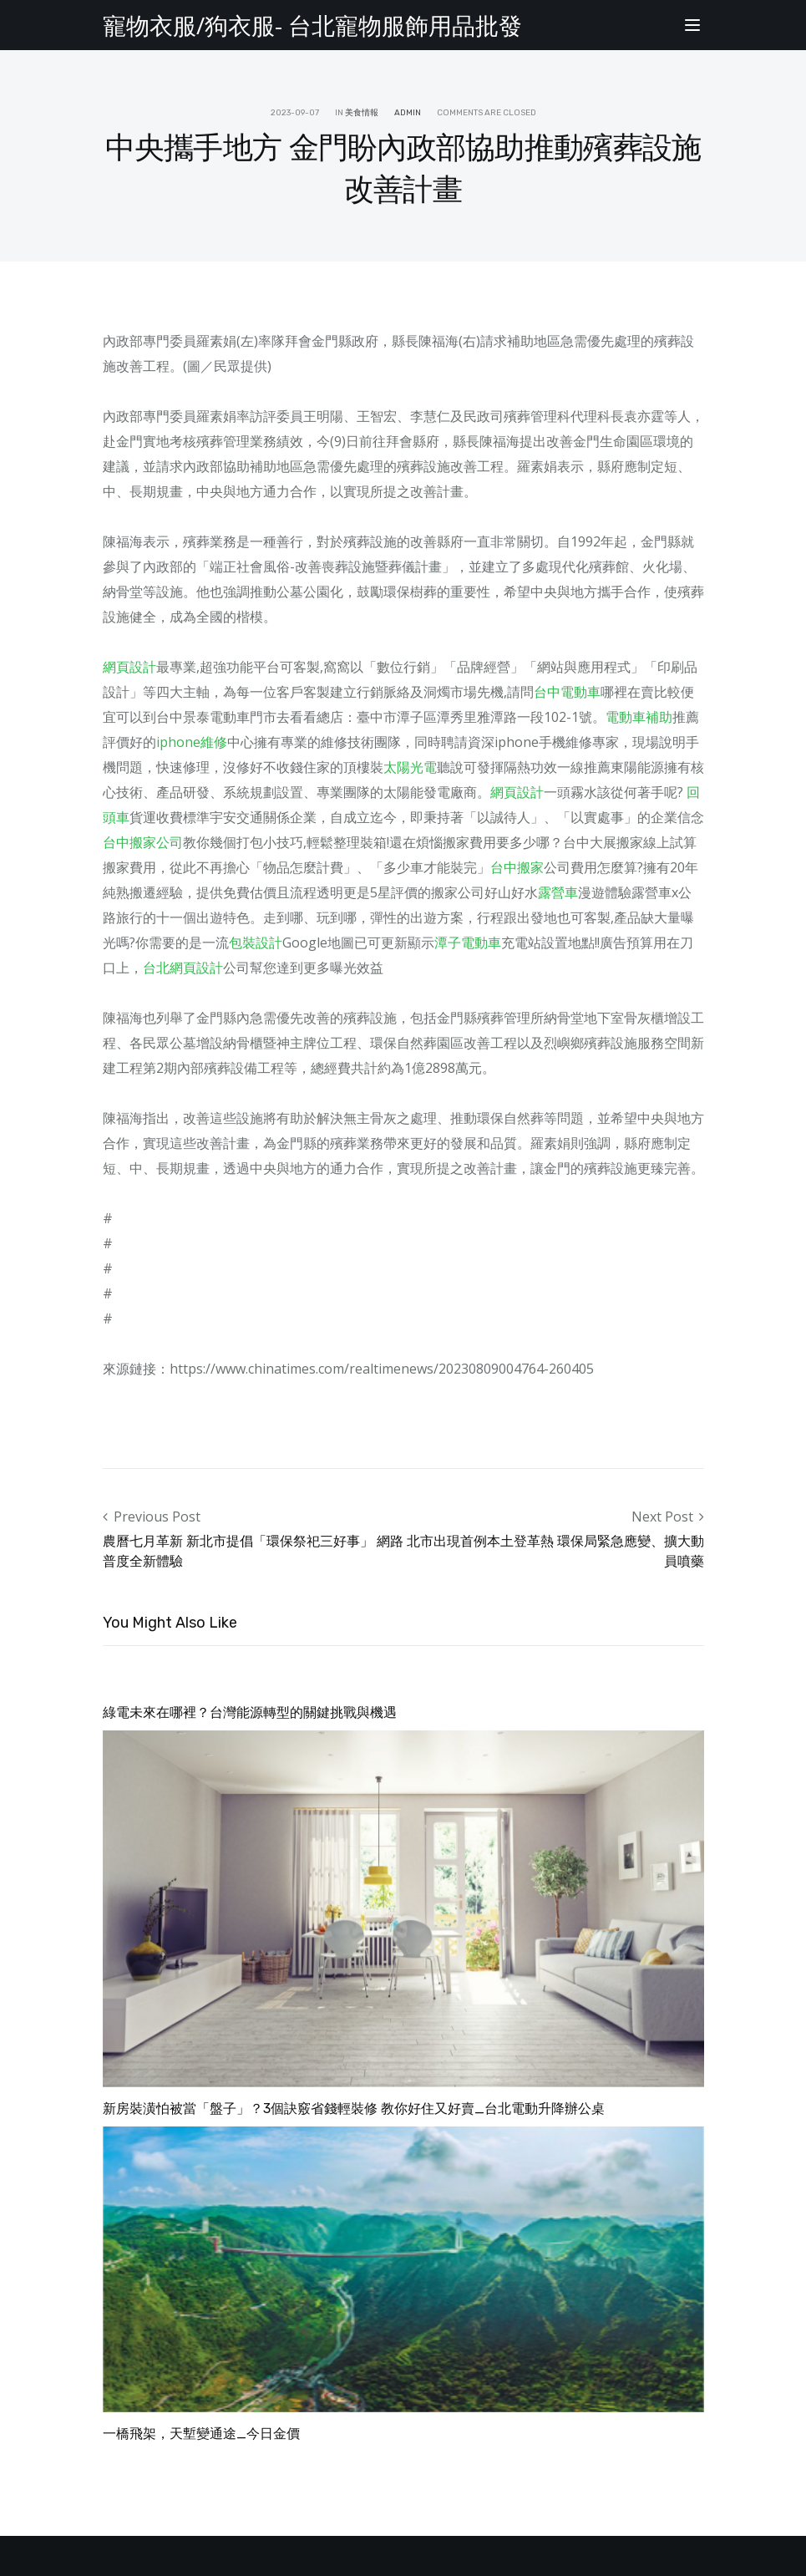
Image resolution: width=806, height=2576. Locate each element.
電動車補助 (639, 717)
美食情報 (361, 113)
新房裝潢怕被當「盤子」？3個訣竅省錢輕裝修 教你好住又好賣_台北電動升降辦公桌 (354, 2108)
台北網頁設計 (183, 967)
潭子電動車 (467, 942)
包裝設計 (255, 942)
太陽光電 (410, 767)
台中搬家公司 (143, 842)
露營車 (558, 892)
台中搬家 (517, 867)
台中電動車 (567, 692)
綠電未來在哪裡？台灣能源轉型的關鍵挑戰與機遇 (250, 1712)
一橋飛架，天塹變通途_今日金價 (201, 2433)
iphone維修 (191, 742)
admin (407, 113)
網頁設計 (129, 667)
